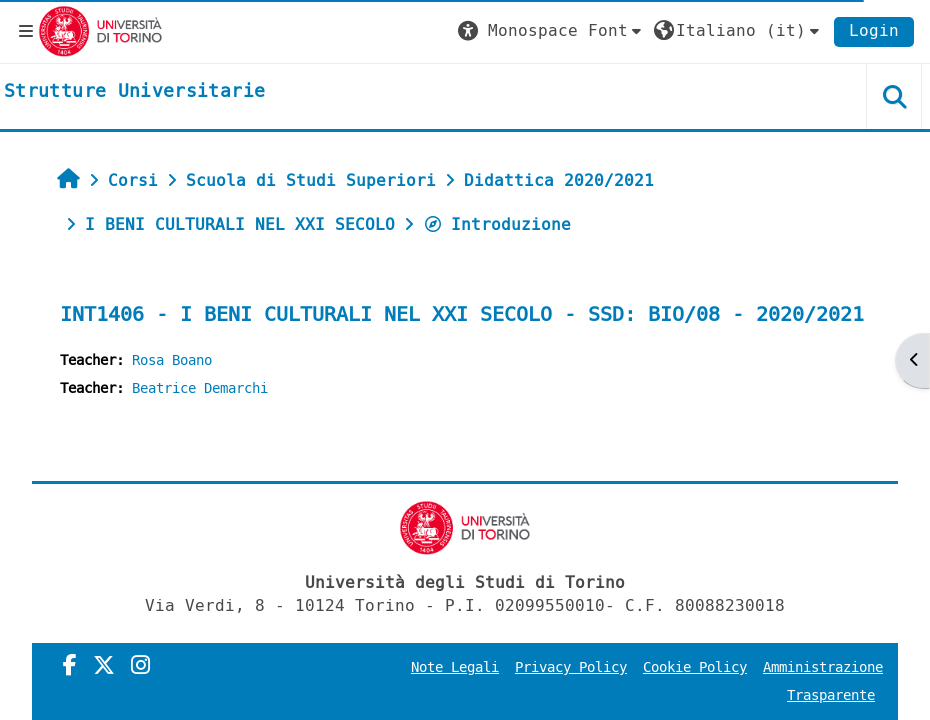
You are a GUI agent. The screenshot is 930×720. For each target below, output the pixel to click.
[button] (552, 31)
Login (874, 30)
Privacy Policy (571, 667)
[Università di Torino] (100, 30)
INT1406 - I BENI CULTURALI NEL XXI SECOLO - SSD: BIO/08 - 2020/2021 (462, 314)
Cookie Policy (695, 667)
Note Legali (455, 667)
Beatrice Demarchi (200, 388)
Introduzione (497, 224)
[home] (134, 92)
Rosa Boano (172, 360)
